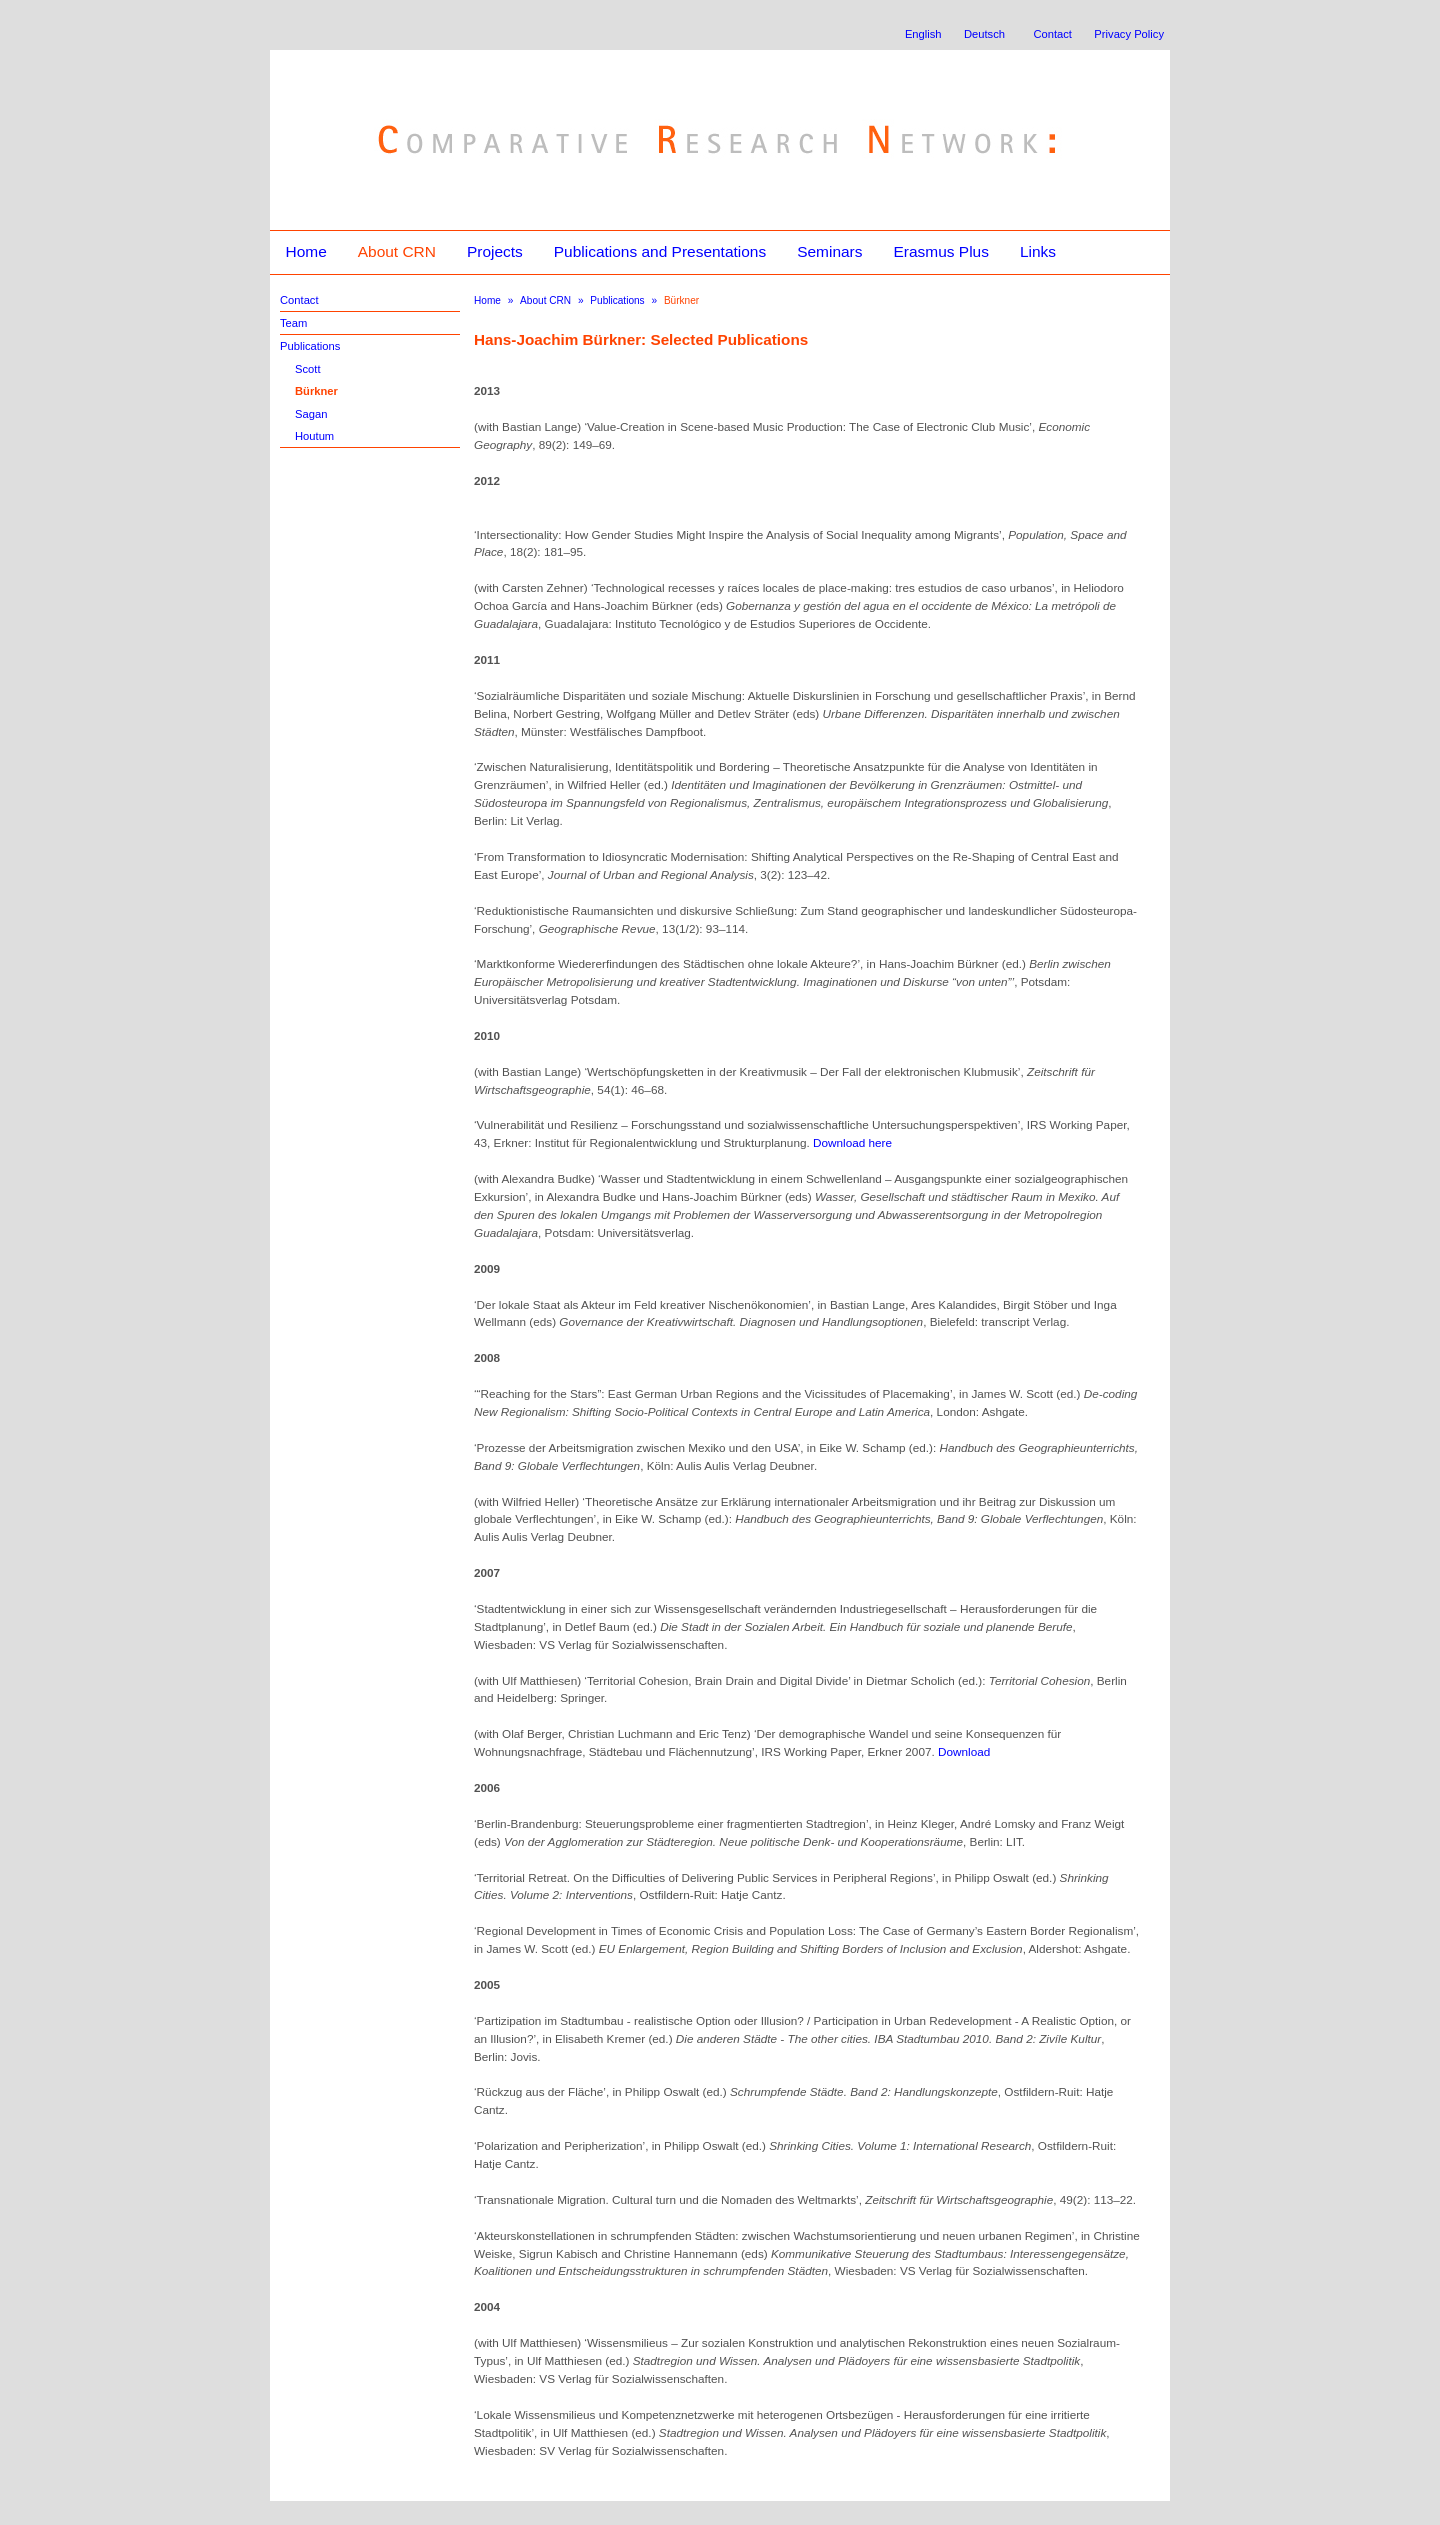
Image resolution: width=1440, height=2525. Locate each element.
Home (305, 251)
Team (293, 323)
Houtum (314, 436)
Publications (310, 346)
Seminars (829, 251)
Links (1038, 251)
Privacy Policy (1129, 34)
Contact (1052, 34)
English (923, 34)
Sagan (311, 414)
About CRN (397, 251)
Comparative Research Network (576, 98)
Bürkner (316, 391)
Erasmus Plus (940, 251)
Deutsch (984, 34)
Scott (308, 369)
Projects (495, 251)
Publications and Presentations (660, 251)
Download (964, 1751)
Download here (852, 1142)
